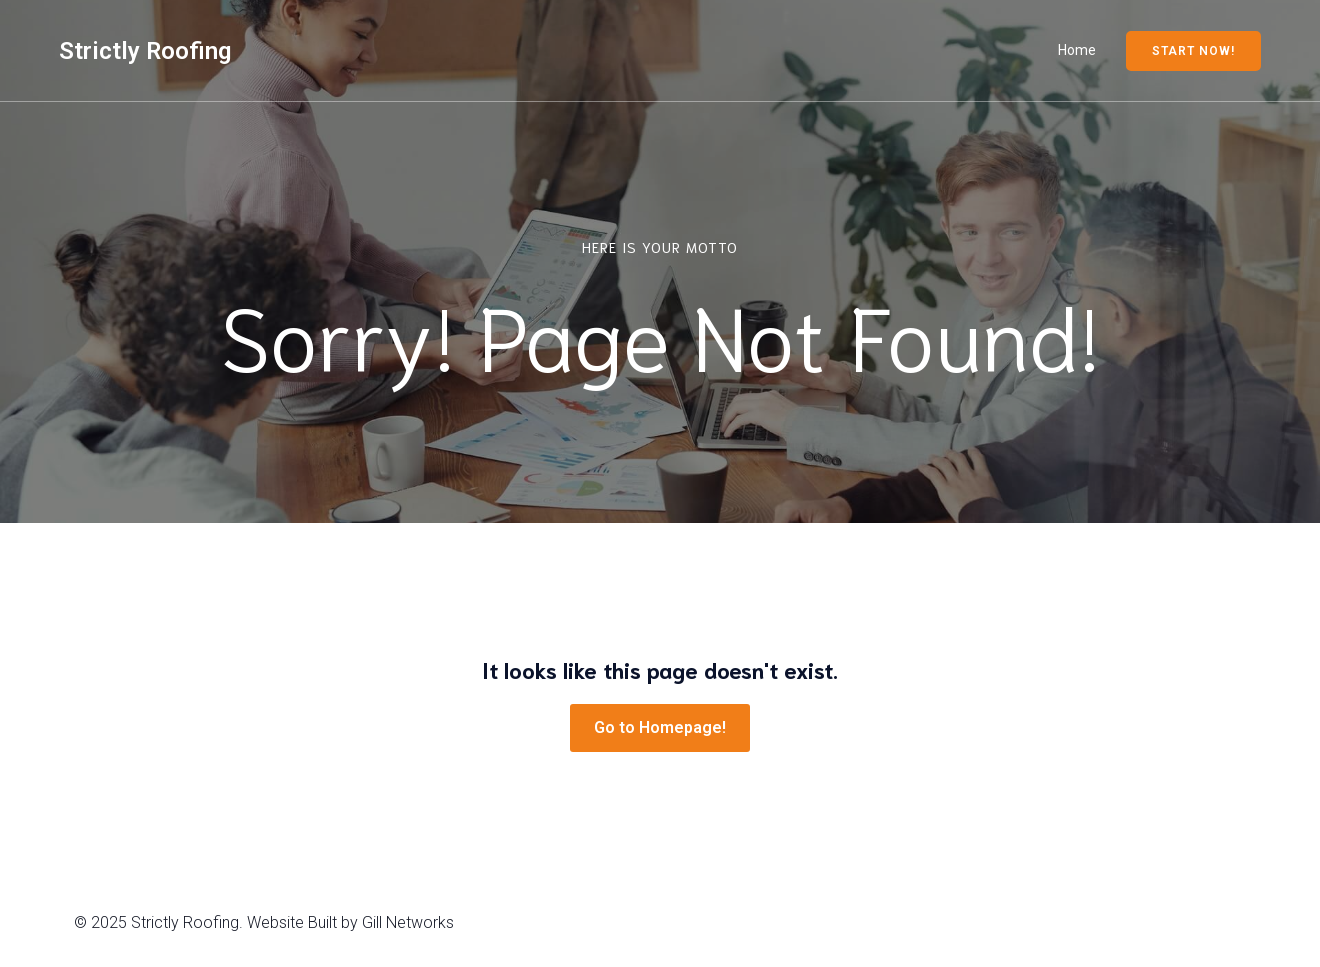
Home (1077, 50)
